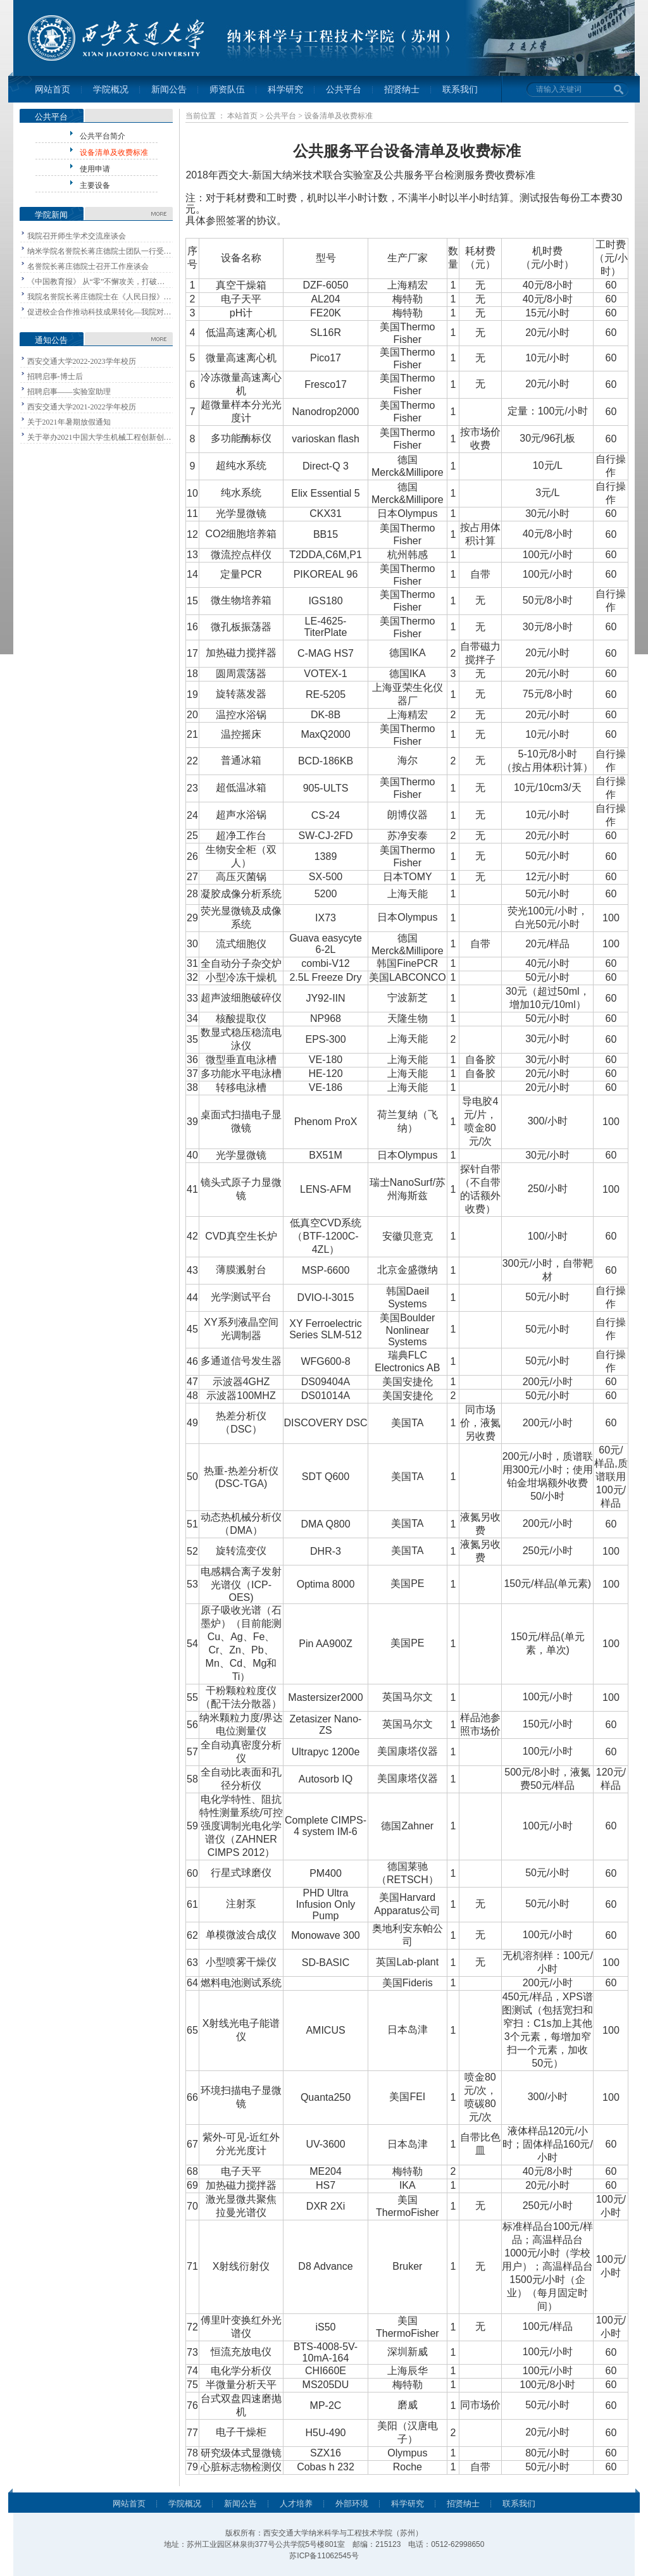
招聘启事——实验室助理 (69, 391)
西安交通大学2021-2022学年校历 (81, 406)
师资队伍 (227, 89)
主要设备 (95, 185)
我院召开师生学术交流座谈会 (76, 236)
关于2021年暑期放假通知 (69, 422)
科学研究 (285, 89)
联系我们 (460, 89)
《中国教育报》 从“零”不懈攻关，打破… (96, 281)
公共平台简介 (102, 136)
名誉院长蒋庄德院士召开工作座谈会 (88, 266)
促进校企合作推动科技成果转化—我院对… (99, 312)
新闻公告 (169, 89)
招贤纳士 (402, 89)
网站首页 (52, 89)
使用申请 (95, 169)
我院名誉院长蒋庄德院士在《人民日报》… (99, 296)
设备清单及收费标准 (114, 152)
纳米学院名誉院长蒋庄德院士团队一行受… (99, 251)
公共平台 (343, 89)
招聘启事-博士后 (55, 376)
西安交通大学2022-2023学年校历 (81, 361)
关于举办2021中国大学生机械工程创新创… (99, 437)
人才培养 (296, 2503)
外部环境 (351, 2503)
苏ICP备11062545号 (323, 2555)
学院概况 (110, 89)
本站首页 (242, 115)
